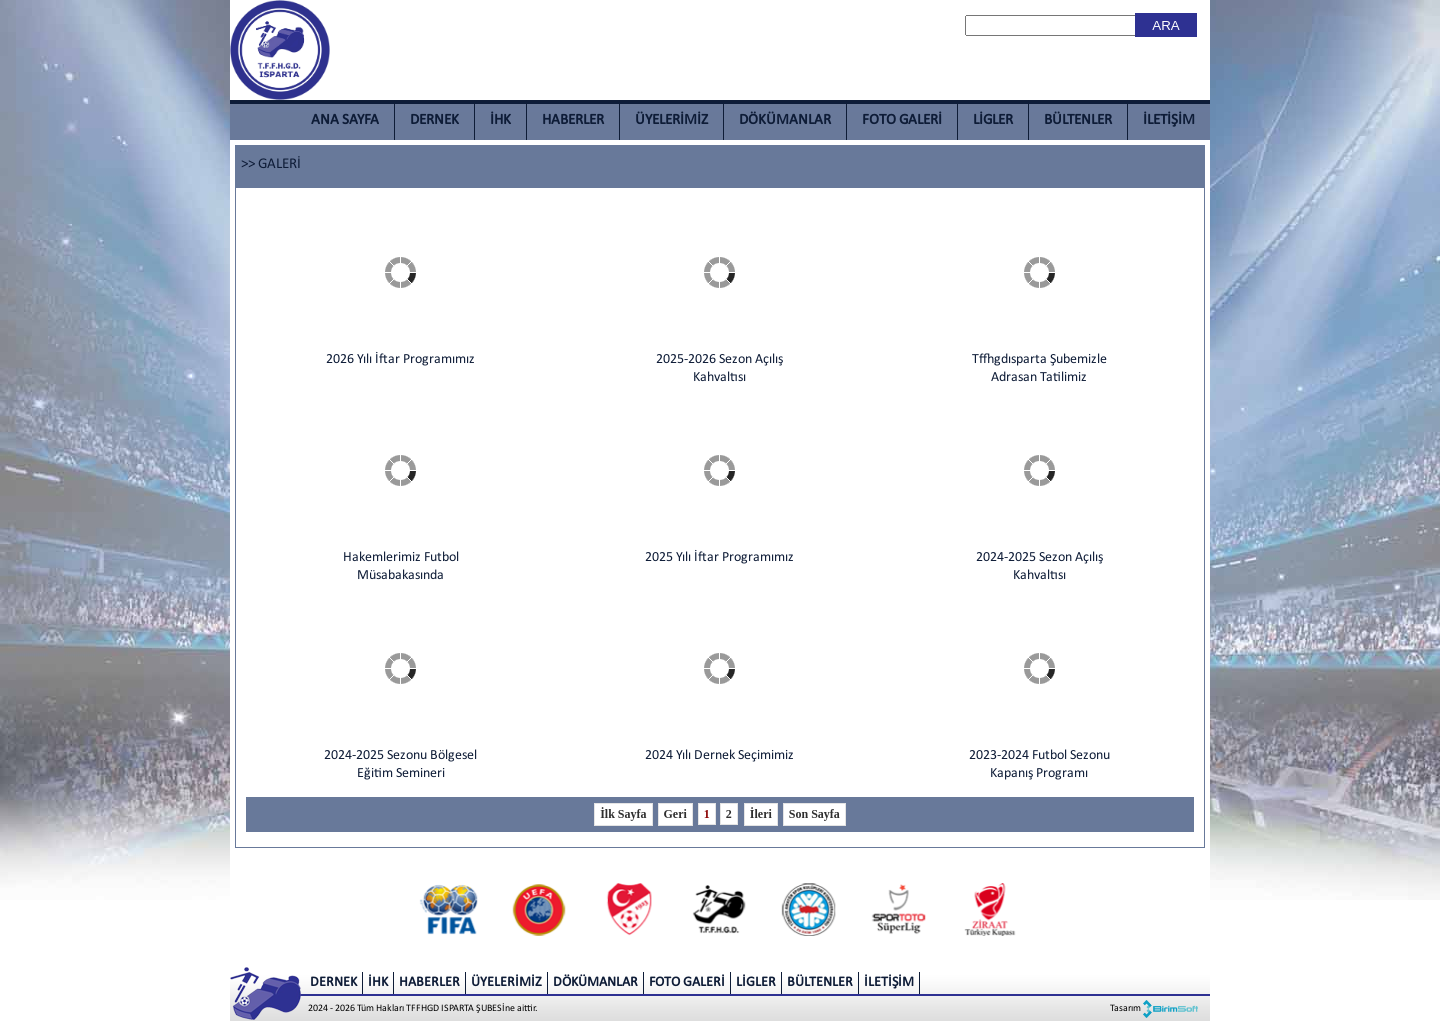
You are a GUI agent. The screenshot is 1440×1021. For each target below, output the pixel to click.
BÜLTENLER (1078, 120)
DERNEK (434, 120)
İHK (500, 120)
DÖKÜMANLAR (785, 120)
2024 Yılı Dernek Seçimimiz (719, 755)
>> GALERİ (271, 164)
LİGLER (993, 120)
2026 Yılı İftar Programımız (400, 359)
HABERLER (573, 120)
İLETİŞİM (1169, 120)
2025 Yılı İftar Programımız (719, 557)
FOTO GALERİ (902, 120)
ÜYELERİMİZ (671, 120)
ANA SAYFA (345, 120)
